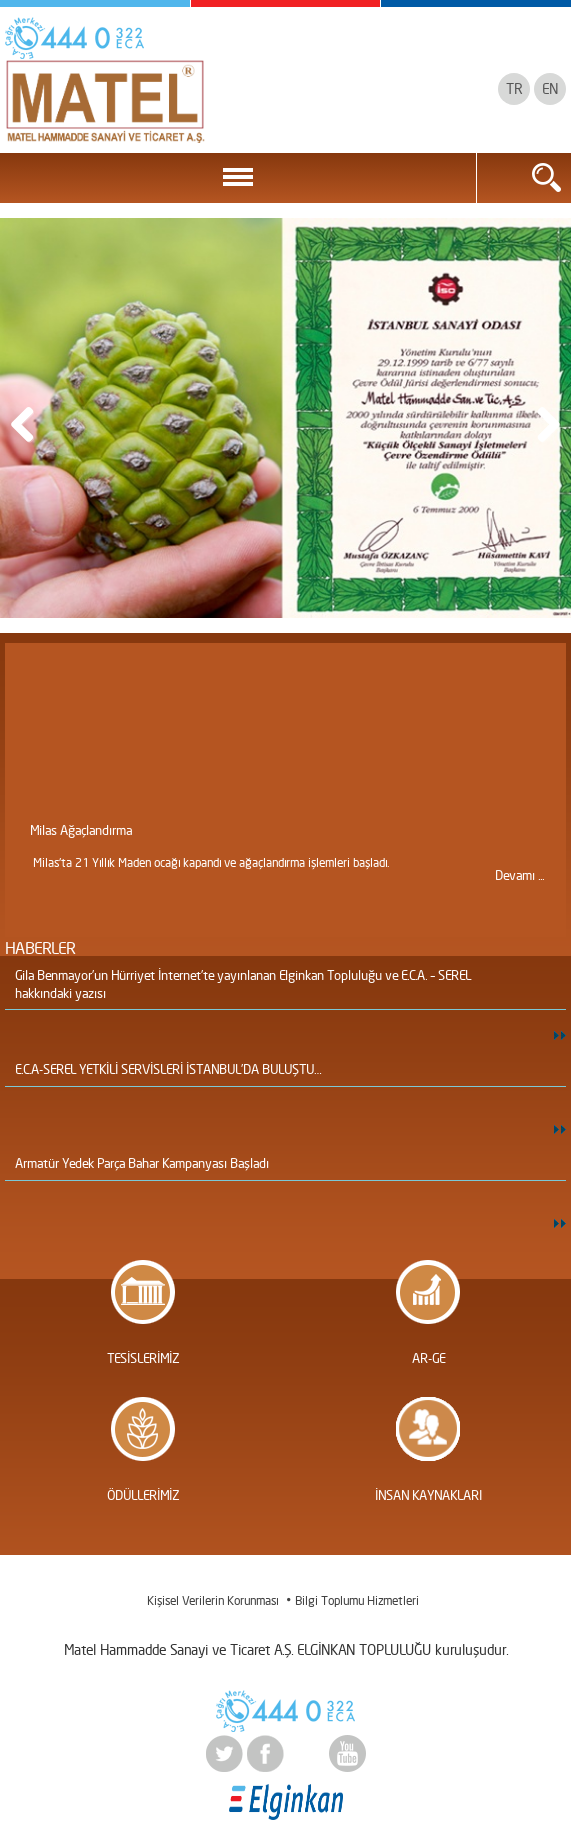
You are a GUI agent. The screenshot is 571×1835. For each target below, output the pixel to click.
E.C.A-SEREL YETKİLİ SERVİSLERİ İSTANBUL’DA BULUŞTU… (168, 1069)
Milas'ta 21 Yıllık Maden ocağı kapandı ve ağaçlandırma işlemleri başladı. (211, 862)
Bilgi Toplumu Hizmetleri (357, 1600)
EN (550, 88)
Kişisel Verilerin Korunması (212, 1600)
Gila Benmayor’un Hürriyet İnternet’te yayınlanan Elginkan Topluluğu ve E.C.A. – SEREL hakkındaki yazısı (243, 984)
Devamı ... (519, 875)
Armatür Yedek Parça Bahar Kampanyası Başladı (142, 1163)
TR (514, 88)
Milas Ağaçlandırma (81, 830)
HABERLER (40, 948)
